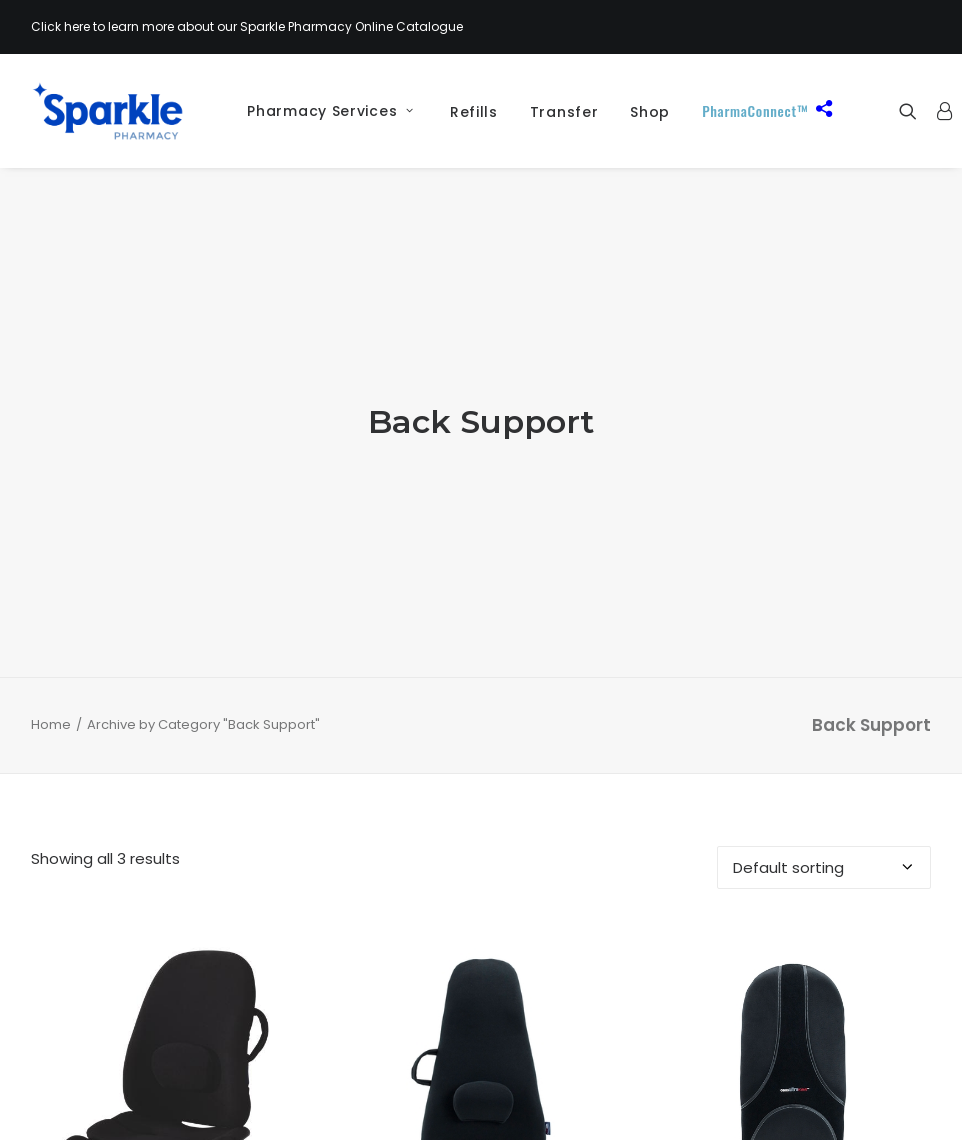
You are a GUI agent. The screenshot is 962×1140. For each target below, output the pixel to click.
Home (51, 632)
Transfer (564, 112)
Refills (474, 112)
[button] (912, 111)
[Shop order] (824, 775)
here (77, 26)
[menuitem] (323, 111)
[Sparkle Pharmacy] (107, 111)
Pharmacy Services (330, 111)
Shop (650, 112)
